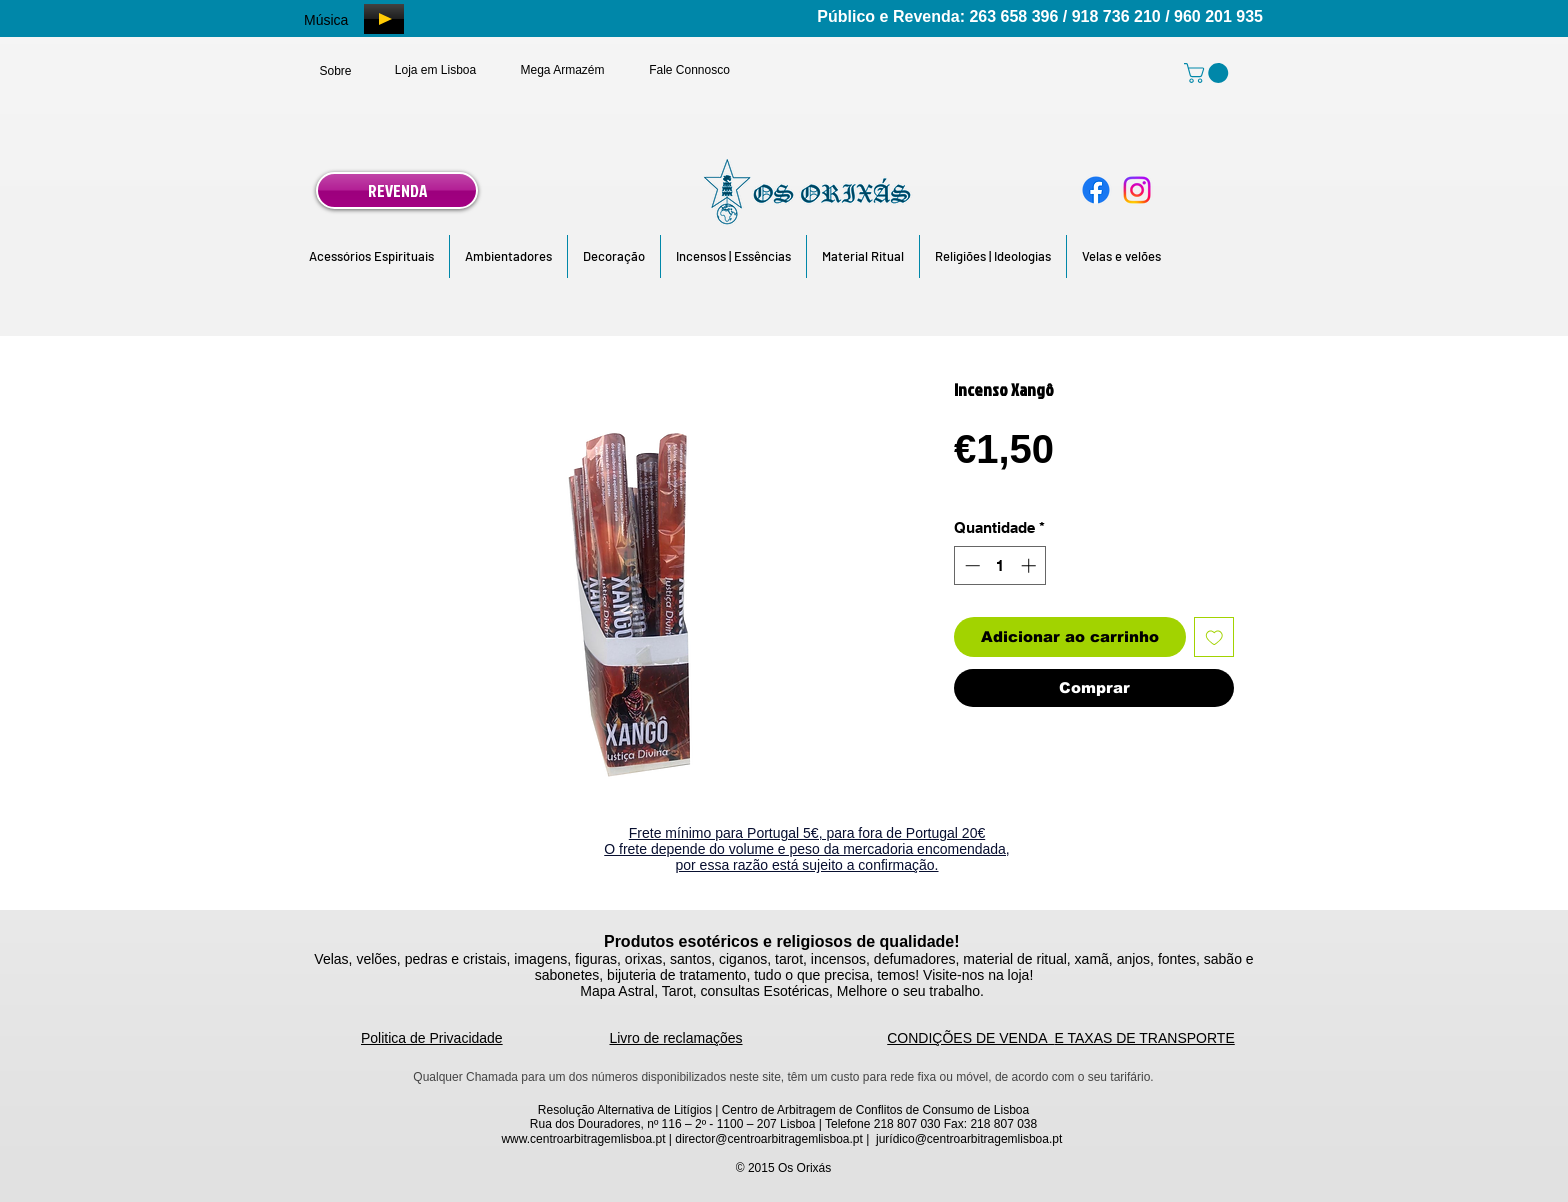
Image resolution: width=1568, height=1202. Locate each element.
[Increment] (1030, 565)
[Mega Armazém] (562, 70)
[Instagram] (1137, 190)
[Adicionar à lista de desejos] (1214, 637)
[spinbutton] (1000, 565)
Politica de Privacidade (432, 1038)
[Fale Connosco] (689, 70)
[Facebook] (1096, 190)
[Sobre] (335, 71)
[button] (371, 256)
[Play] (384, 19)
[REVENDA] (397, 190)
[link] (1208, 73)
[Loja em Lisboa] (435, 70)
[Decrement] (970, 565)
